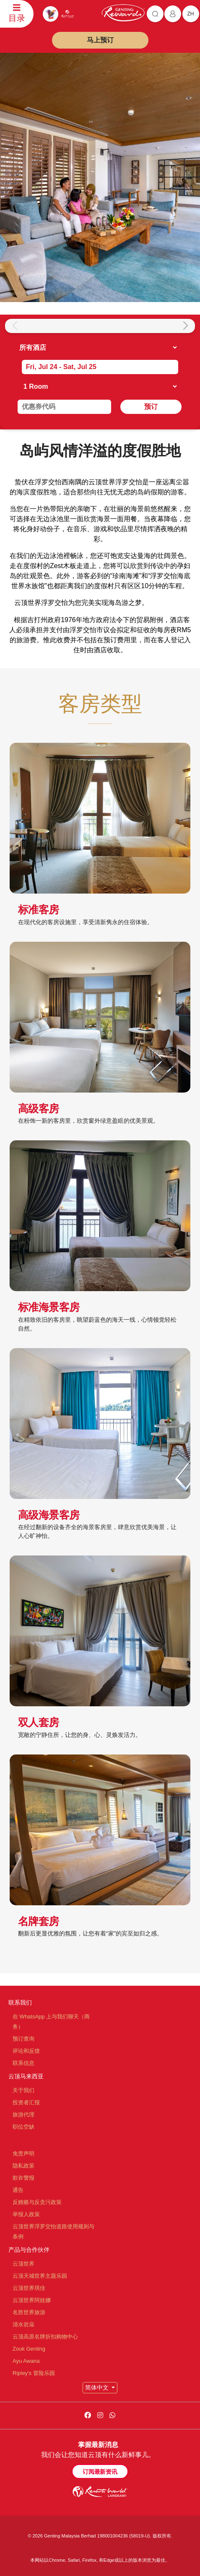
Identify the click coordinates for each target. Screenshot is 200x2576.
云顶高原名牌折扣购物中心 (45, 2336)
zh (190, 14)
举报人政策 (26, 2214)
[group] (28, 326)
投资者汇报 (26, 2102)
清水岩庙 (23, 2324)
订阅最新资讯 (100, 2471)
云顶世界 (23, 2264)
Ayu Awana (26, 2361)
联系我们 (20, 2002)
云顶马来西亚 (26, 2076)
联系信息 (23, 2063)
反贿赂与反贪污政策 (37, 2202)
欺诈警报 (23, 2178)
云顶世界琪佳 (29, 2288)
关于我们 (23, 2090)
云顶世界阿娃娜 (32, 2300)
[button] (185, 326)
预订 (151, 406)
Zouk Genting (29, 2349)
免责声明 (23, 2153)
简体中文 (97, 2387)
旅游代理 (23, 2114)
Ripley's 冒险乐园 (34, 2373)
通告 (18, 2190)
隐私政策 (23, 2166)
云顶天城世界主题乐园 (40, 2276)
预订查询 (23, 2039)
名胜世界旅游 (29, 2312)
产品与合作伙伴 (28, 2249)
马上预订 (100, 40)
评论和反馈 (26, 2051)
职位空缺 (23, 2127)
